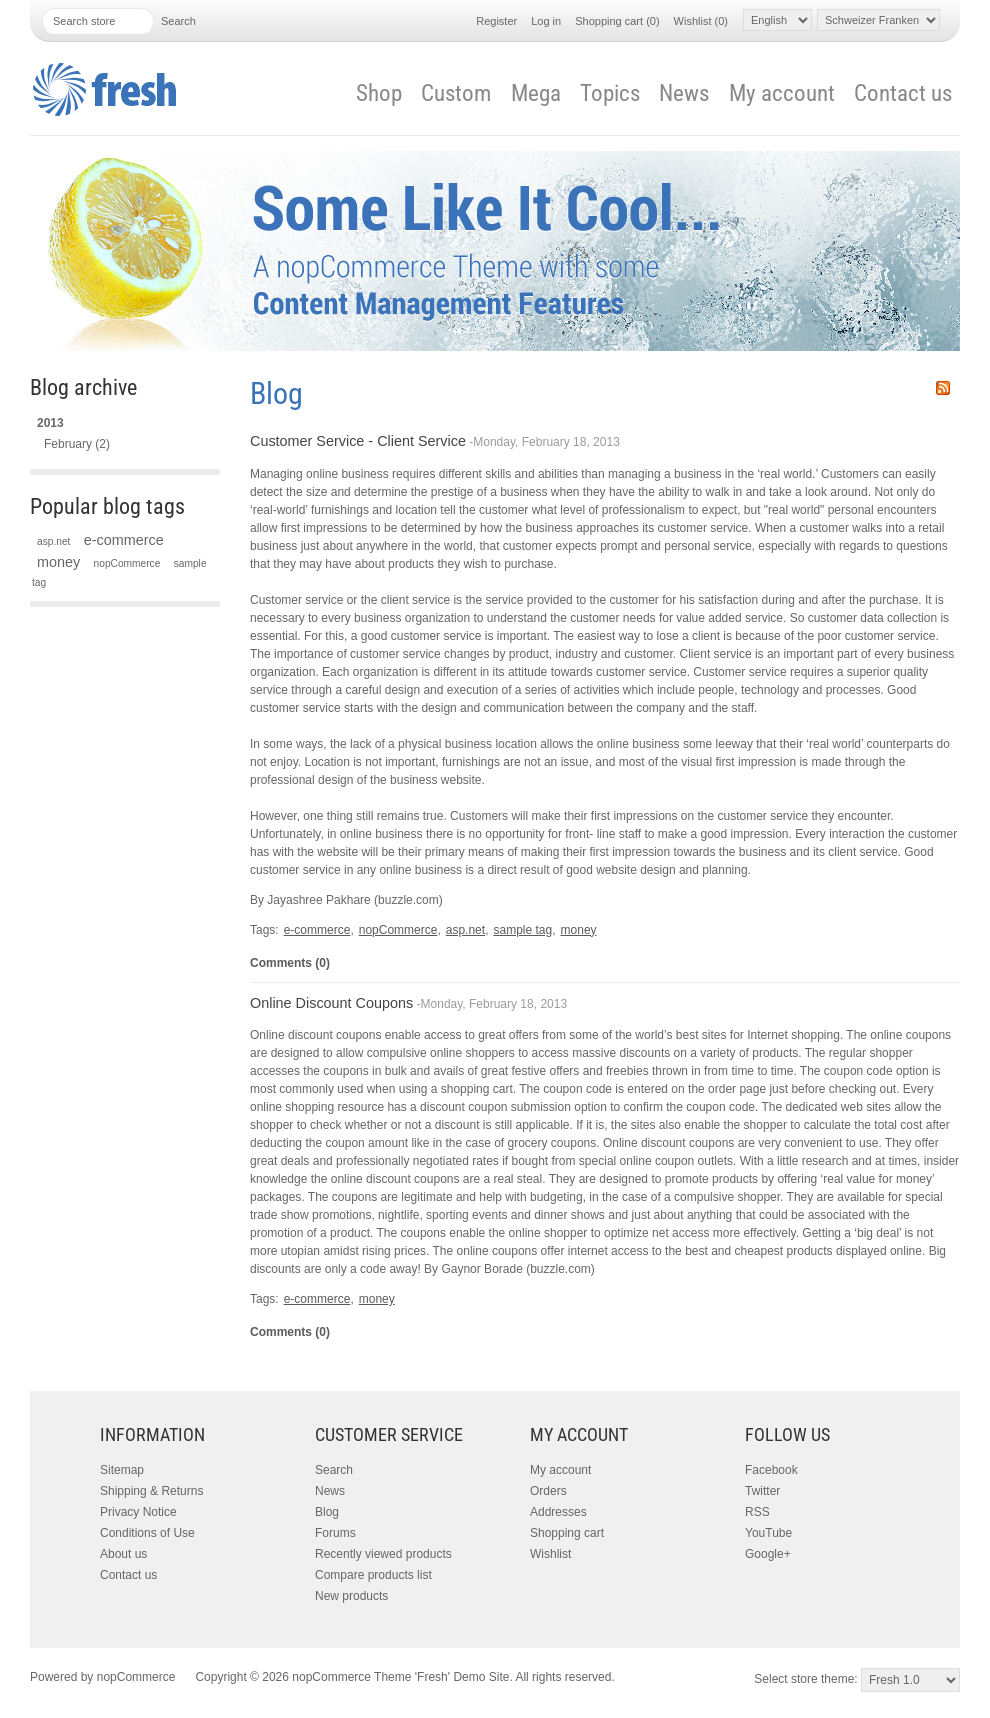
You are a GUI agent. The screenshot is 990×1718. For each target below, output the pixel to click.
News (684, 93)
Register (496, 21)
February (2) (77, 444)
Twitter (762, 1491)
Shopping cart (567, 1533)
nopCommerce (127, 563)
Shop (379, 93)
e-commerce (124, 540)
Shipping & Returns (151, 1491)
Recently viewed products (383, 1554)
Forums (335, 1533)
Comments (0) (290, 963)
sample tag (522, 930)
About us (123, 1554)
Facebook (771, 1470)
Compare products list (373, 1575)
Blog (327, 1512)
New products (351, 1596)
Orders (548, 1491)
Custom (456, 93)
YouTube (768, 1533)
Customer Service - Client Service (358, 441)
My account (782, 93)
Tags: (264, 930)
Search (334, 1470)
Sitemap (122, 1470)
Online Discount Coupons (331, 1003)
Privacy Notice (138, 1512)
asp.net (53, 541)
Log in (546, 21)
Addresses (558, 1512)
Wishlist (550, 1554)
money (58, 562)
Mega (536, 93)
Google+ (768, 1554)
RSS (943, 388)
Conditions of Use (147, 1533)
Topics (610, 93)
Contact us (903, 93)
